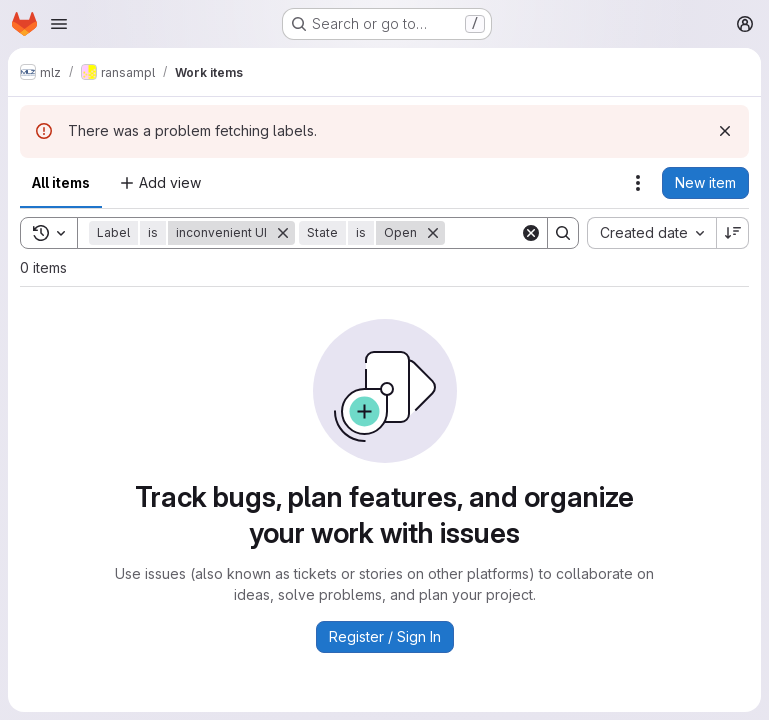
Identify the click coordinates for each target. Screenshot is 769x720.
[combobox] (651, 233)
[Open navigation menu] (59, 24)
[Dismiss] (725, 131)
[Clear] (531, 233)
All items (61, 182)
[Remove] (283, 233)
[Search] (563, 233)
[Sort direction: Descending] (733, 233)
